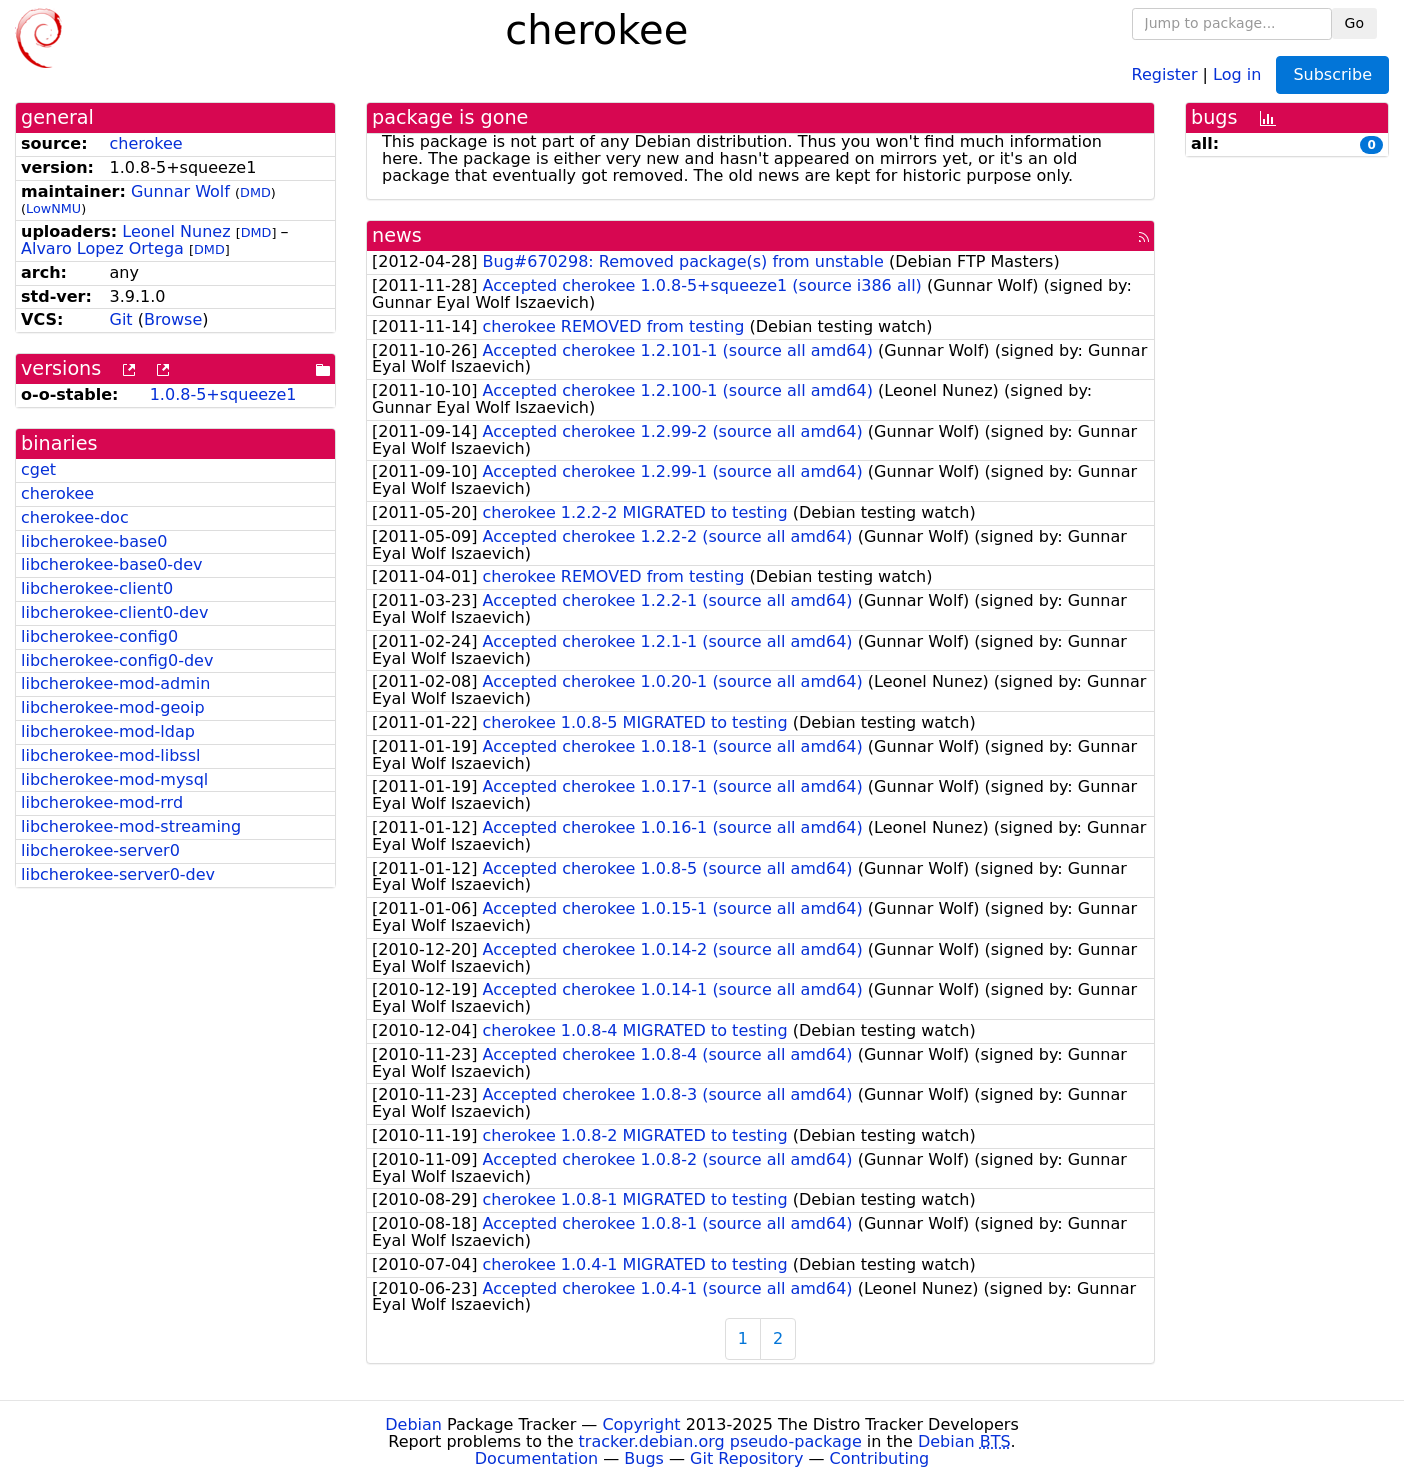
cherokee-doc (75, 517)
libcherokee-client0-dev (114, 612)
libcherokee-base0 (94, 541)
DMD (255, 192)
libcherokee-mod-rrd (102, 802)
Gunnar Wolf (180, 191)
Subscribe (1332, 74)
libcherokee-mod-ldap (108, 731)
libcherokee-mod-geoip (113, 707)
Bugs (644, 1458)
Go (1354, 23)
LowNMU (53, 208)
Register (1165, 73)
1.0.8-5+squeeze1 (223, 394)
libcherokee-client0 (97, 588)
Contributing (880, 1458)
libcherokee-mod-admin (115, 683)
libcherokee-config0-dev (117, 660)
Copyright (641, 1424)
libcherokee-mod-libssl (110, 755)
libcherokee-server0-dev (118, 874)
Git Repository (746, 1458)
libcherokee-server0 (100, 850)
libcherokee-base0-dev (112, 564)
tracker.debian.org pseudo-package (720, 1441)
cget (38, 469)
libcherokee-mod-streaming (131, 826)
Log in (1237, 73)
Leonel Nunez (176, 231)
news (397, 235)
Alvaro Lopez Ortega (102, 248)
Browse (173, 319)
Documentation (536, 1458)
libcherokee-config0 (99, 636)
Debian (413, 1424)
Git (121, 319)
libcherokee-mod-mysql (114, 779)
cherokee (146, 143)
